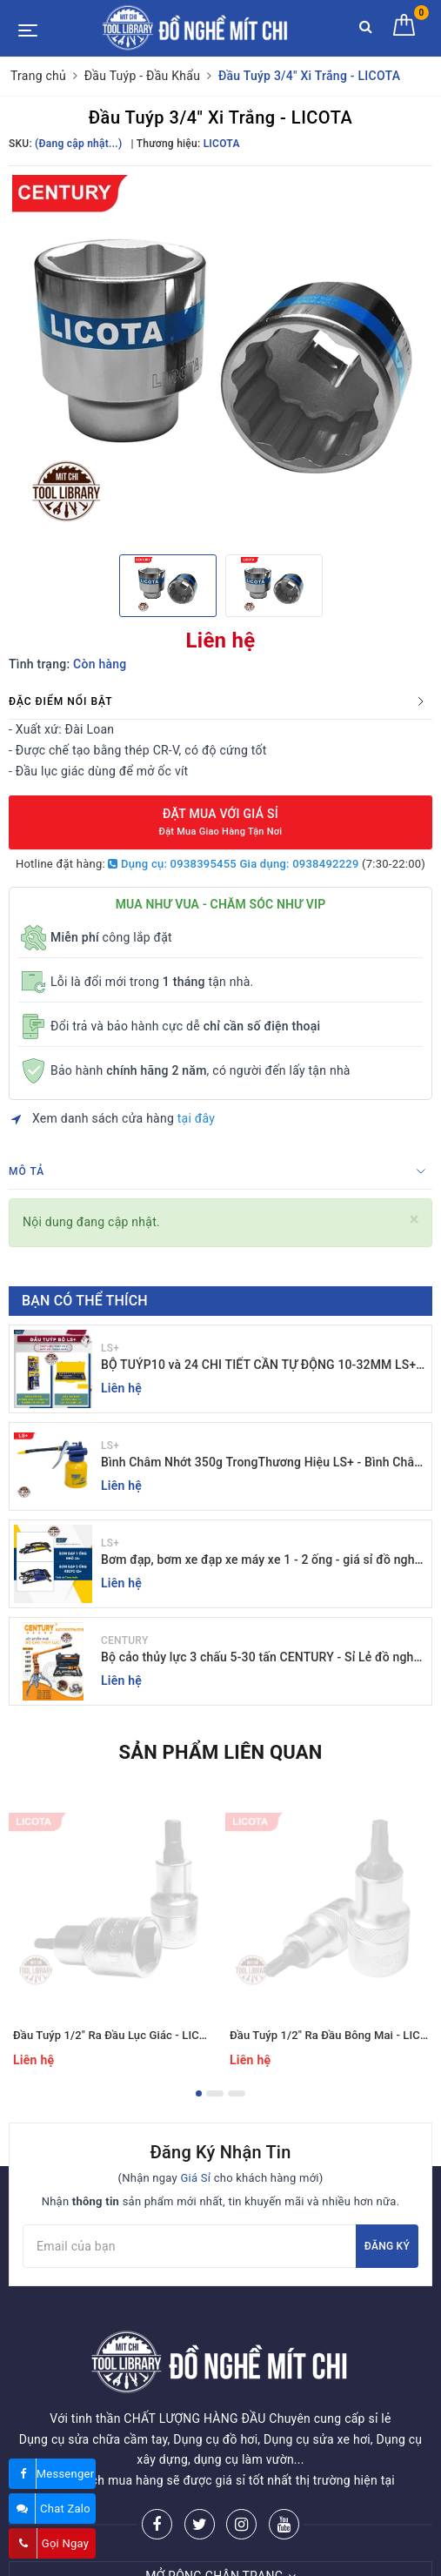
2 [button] (215, 2093)
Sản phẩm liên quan (220, 1752)
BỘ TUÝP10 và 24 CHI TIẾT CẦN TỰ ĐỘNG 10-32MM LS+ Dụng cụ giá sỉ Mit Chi (258, 1366)
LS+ (110, 1348)
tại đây (196, 1118)
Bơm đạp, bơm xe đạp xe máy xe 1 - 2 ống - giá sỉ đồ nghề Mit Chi (261, 1561)
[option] (220, 358)
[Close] (414, 1220)
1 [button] (199, 2093)
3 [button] (236, 2093)
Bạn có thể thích (85, 1300)
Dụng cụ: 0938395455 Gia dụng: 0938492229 (233, 863)
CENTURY (124, 1640)
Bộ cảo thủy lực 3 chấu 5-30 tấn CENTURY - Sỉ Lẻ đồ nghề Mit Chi (260, 1658)
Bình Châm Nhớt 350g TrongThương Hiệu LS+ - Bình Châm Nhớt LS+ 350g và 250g (263, 1463)
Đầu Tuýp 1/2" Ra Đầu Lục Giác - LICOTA (117, 2035)
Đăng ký (387, 2246)
